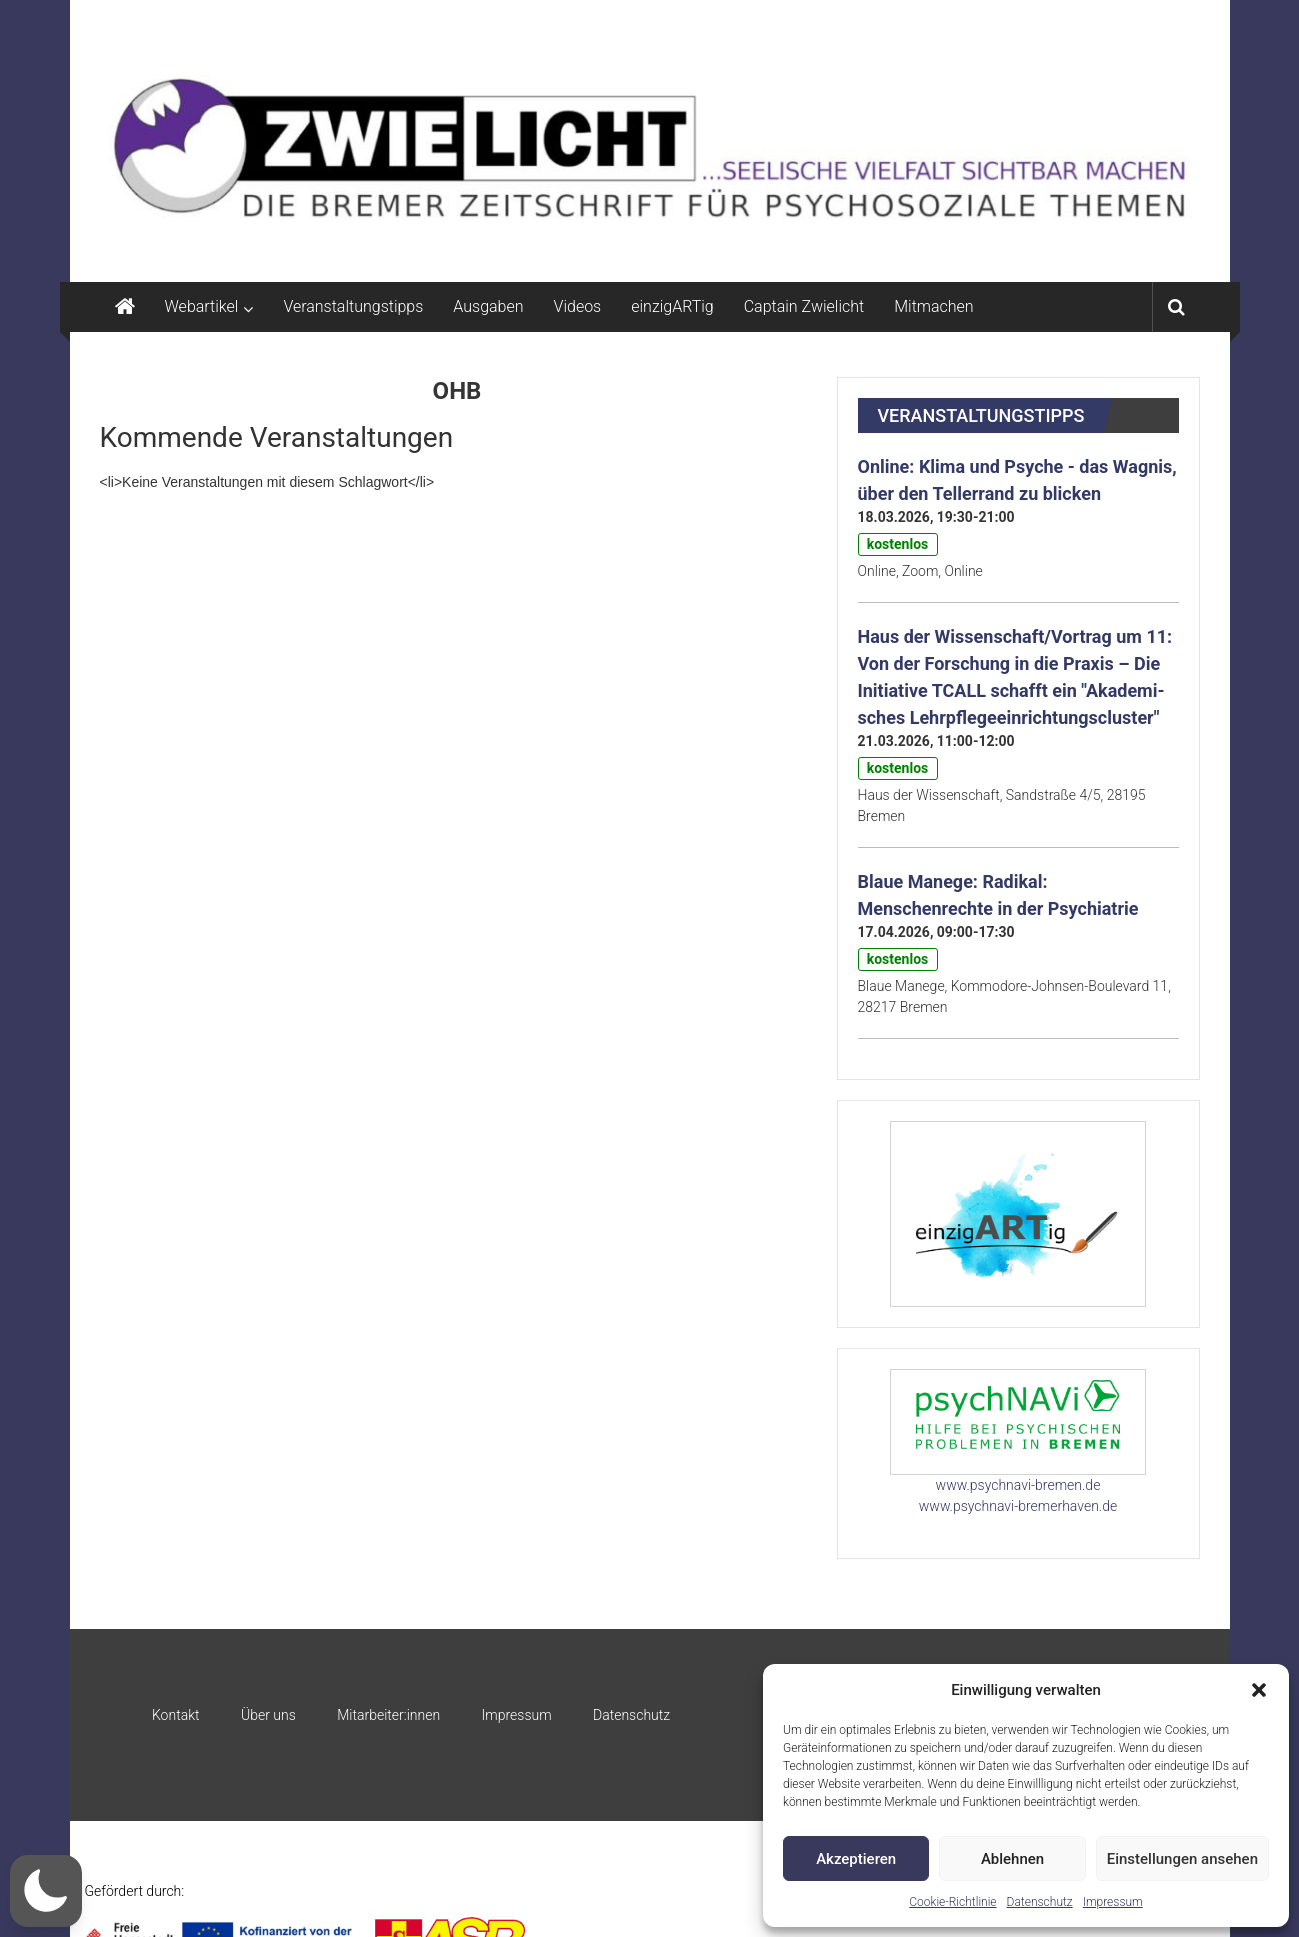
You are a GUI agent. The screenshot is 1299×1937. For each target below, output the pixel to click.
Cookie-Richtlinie (952, 1902)
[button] (1259, 1690)
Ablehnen (1012, 1859)
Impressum (1113, 1902)
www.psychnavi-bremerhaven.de (1018, 1506)
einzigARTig (672, 306)
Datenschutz (1040, 1902)
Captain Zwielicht (804, 306)
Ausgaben (488, 306)
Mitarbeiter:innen (388, 1715)
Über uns (268, 1715)
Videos (578, 306)
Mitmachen (933, 306)
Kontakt (176, 1715)
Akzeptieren (856, 1859)
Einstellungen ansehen (1182, 1859)
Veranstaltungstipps (353, 306)
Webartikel (202, 306)
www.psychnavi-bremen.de (1018, 1485)
